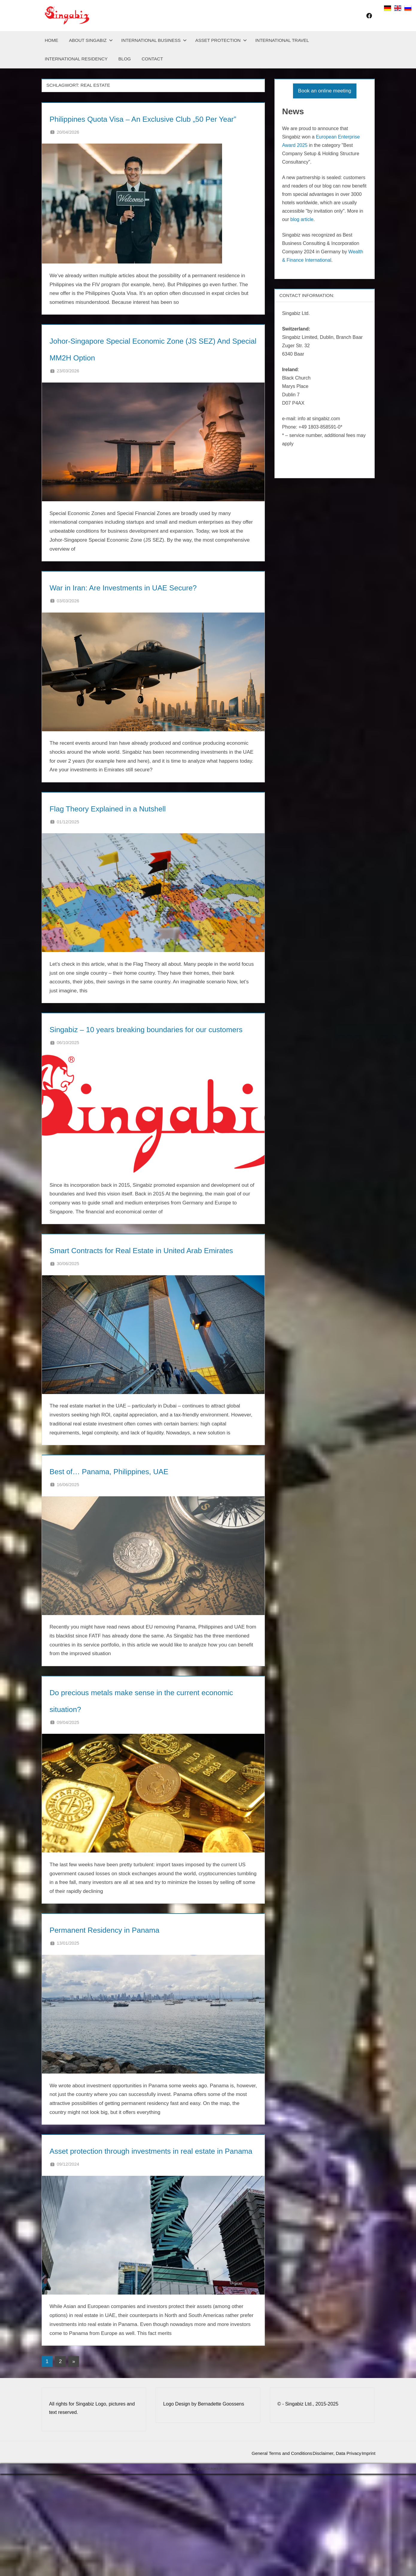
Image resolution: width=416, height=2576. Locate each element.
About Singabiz (91, 40)
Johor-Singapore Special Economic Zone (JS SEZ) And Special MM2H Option (143, 373)
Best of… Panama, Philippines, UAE (146, 1553)
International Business (154, 40)
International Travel (282, 40)
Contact (152, 58)
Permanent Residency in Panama (139, 2012)
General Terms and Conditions (256, 2556)
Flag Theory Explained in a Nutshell (144, 857)
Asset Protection (221, 40)
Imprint (363, 2556)
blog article (301, 219)
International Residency (76, 58)
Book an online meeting (324, 91)
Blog (125, 58)
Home (51, 40)
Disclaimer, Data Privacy (321, 2556)
